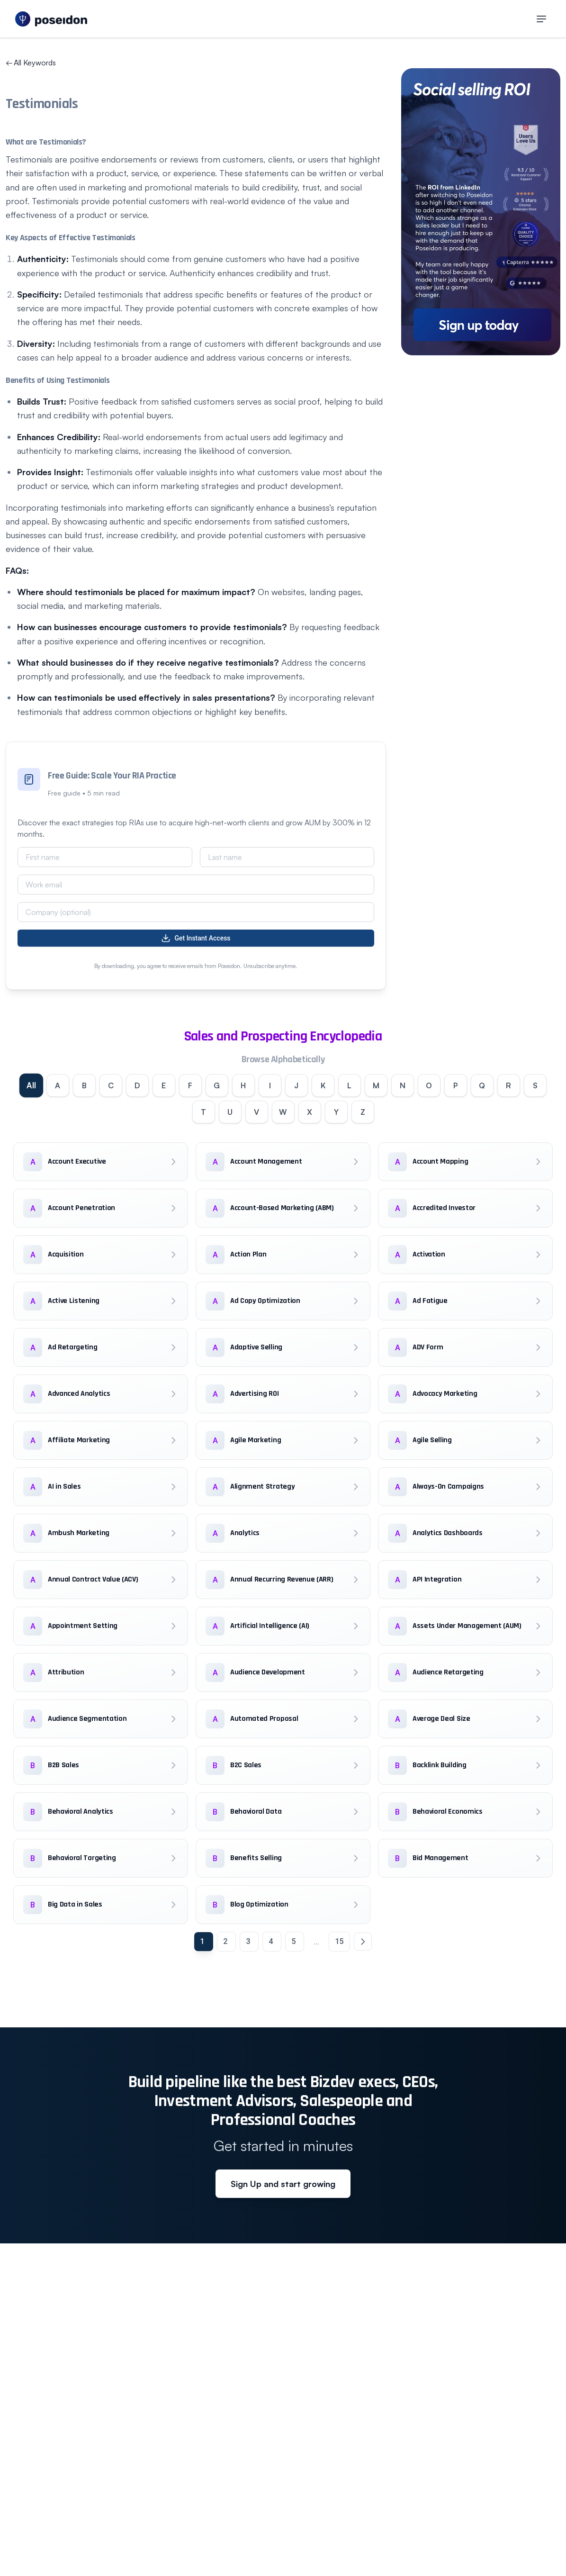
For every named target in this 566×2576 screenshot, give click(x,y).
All (31, 1085)
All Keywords (31, 62)
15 (339, 1941)
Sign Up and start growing (283, 2183)
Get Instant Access (195, 938)
